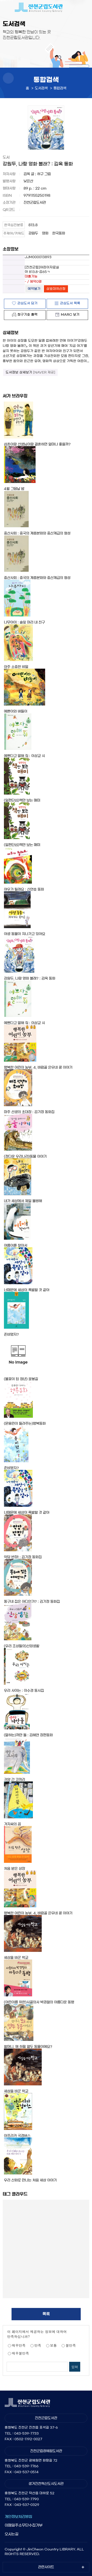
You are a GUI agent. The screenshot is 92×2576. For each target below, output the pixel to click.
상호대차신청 (56, 288)
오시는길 (11, 2534)
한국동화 (58, 233)
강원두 (33, 233)
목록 (46, 2314)
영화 (45, 233)
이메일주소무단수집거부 (23, 2525)
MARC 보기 (70, 314)
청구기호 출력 (27, 314)
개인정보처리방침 (18, 2516)
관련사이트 (46, 2567)
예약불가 (34, 288)
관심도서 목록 (70, 303)
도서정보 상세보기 (30, 372)
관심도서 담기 (27, 303)
